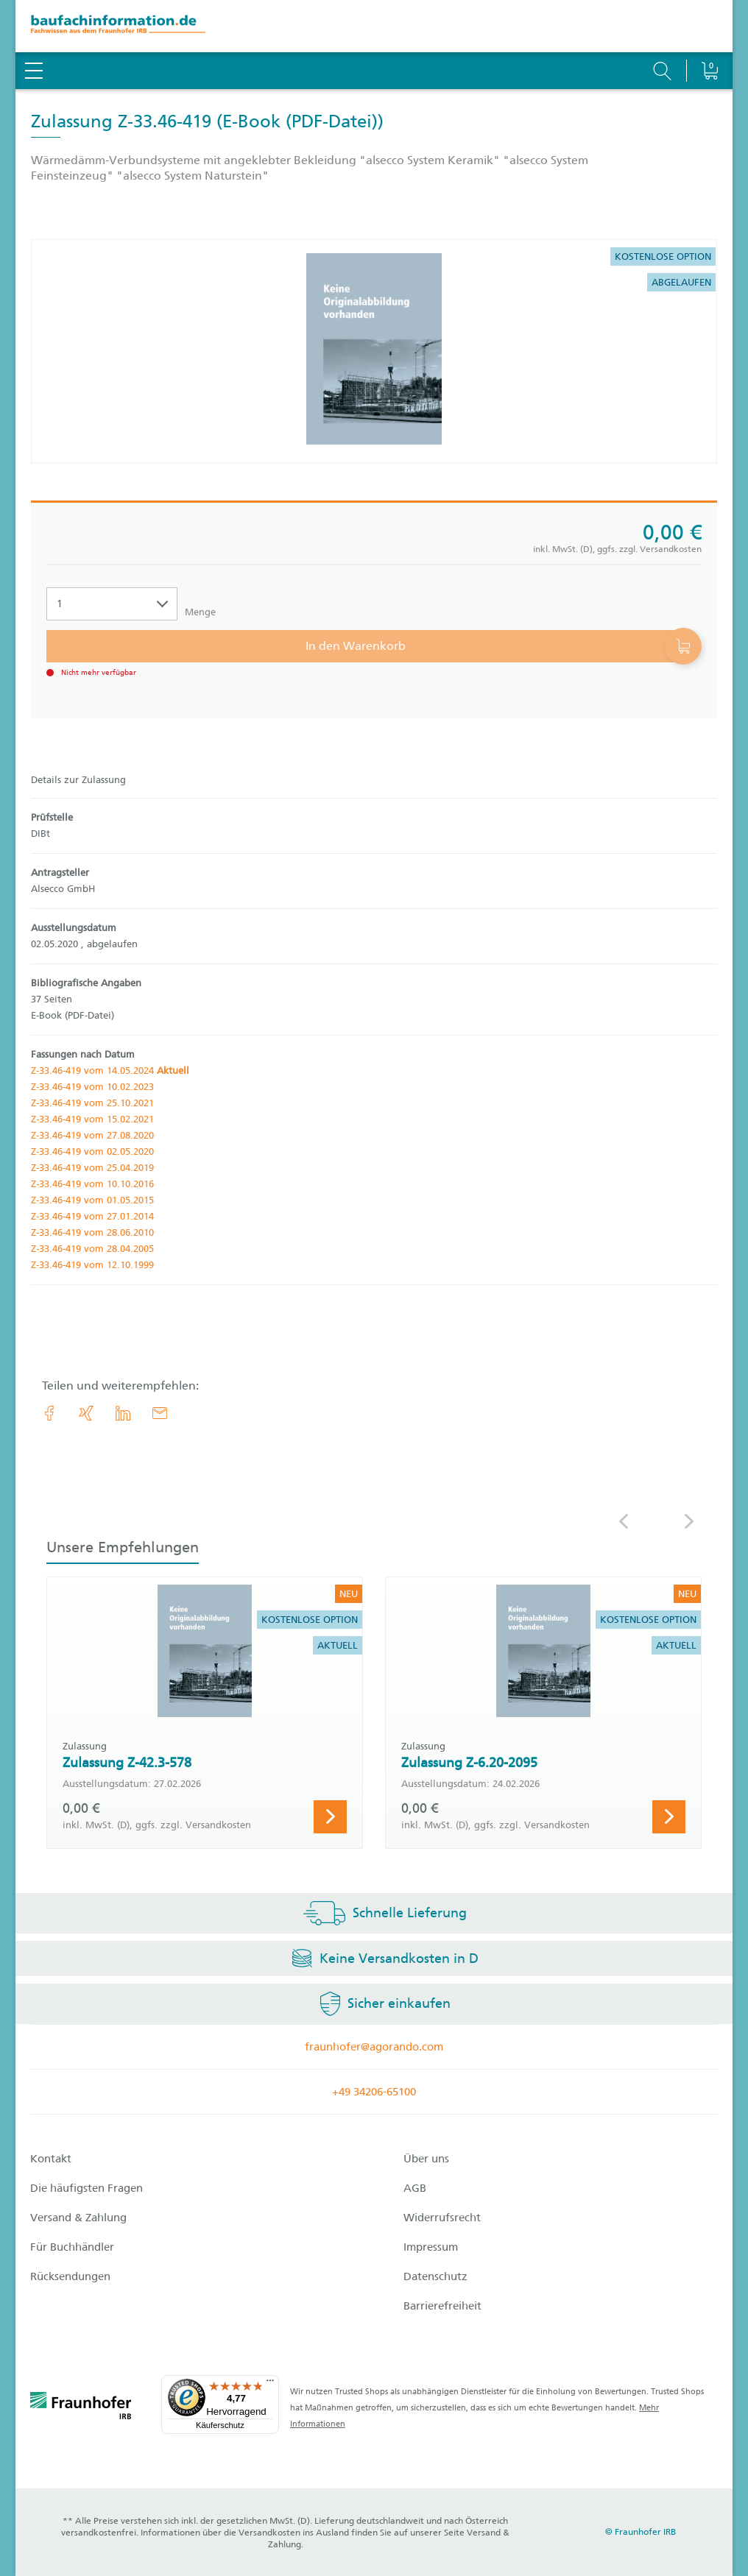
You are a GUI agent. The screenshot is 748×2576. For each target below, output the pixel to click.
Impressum (430, 2247)
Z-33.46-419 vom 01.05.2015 (92, 1200)
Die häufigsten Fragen (86, 2188)
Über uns (426, 2158)
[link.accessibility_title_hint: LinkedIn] (123, 1413)
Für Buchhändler (72, 2247)
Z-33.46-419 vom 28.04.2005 (92, 1248)
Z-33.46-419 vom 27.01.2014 (92, 1216)
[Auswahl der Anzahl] (111, 603)
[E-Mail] (159, 1413)
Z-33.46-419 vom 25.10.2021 (92, 1102)
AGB (414, 2188)
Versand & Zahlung (78, 2217)
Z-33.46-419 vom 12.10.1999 (92, 1264)
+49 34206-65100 (374, 2091)
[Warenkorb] (709, 33)
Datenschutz (435, 2276)
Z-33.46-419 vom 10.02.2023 (92, 1086)
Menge (200, 612)
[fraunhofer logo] (81, 2408)
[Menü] (270, 2384)
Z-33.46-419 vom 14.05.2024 (110, 1070)
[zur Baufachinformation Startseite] (374, 26)
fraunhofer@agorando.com (374, 2046)
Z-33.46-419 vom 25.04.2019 (92, 1167)
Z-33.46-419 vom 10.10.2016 (92, 1183)
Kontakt (50, 2158)
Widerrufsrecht (442, 2217)
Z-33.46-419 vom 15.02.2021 (92, 1119)
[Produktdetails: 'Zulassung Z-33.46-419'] (374, 351)
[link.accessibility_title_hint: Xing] (86, 1413)
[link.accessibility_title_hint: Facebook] (49, 1413)
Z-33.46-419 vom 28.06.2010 (92, 1232)
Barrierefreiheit (442, 2306)
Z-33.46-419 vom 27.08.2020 (92, 1135)
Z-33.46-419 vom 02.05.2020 (92, 1151)
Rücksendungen (70, 2276)
